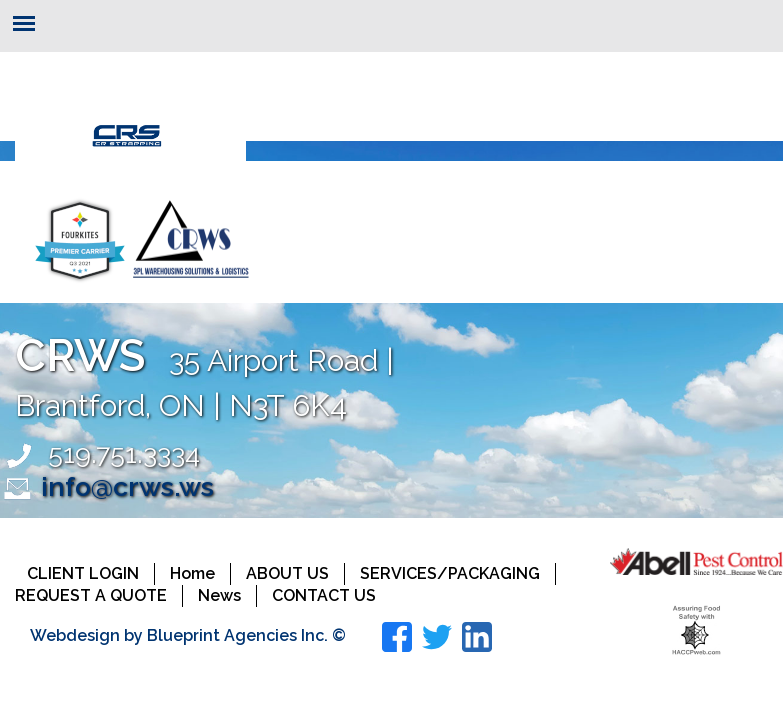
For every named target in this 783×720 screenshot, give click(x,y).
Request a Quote (91, 595)
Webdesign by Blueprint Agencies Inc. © (188, 635)
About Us (287, 573)
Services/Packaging (450, 573)
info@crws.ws (127, 486)
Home (192, 573)
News (219, 595)
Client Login (83, 573)
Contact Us (324, 595)
